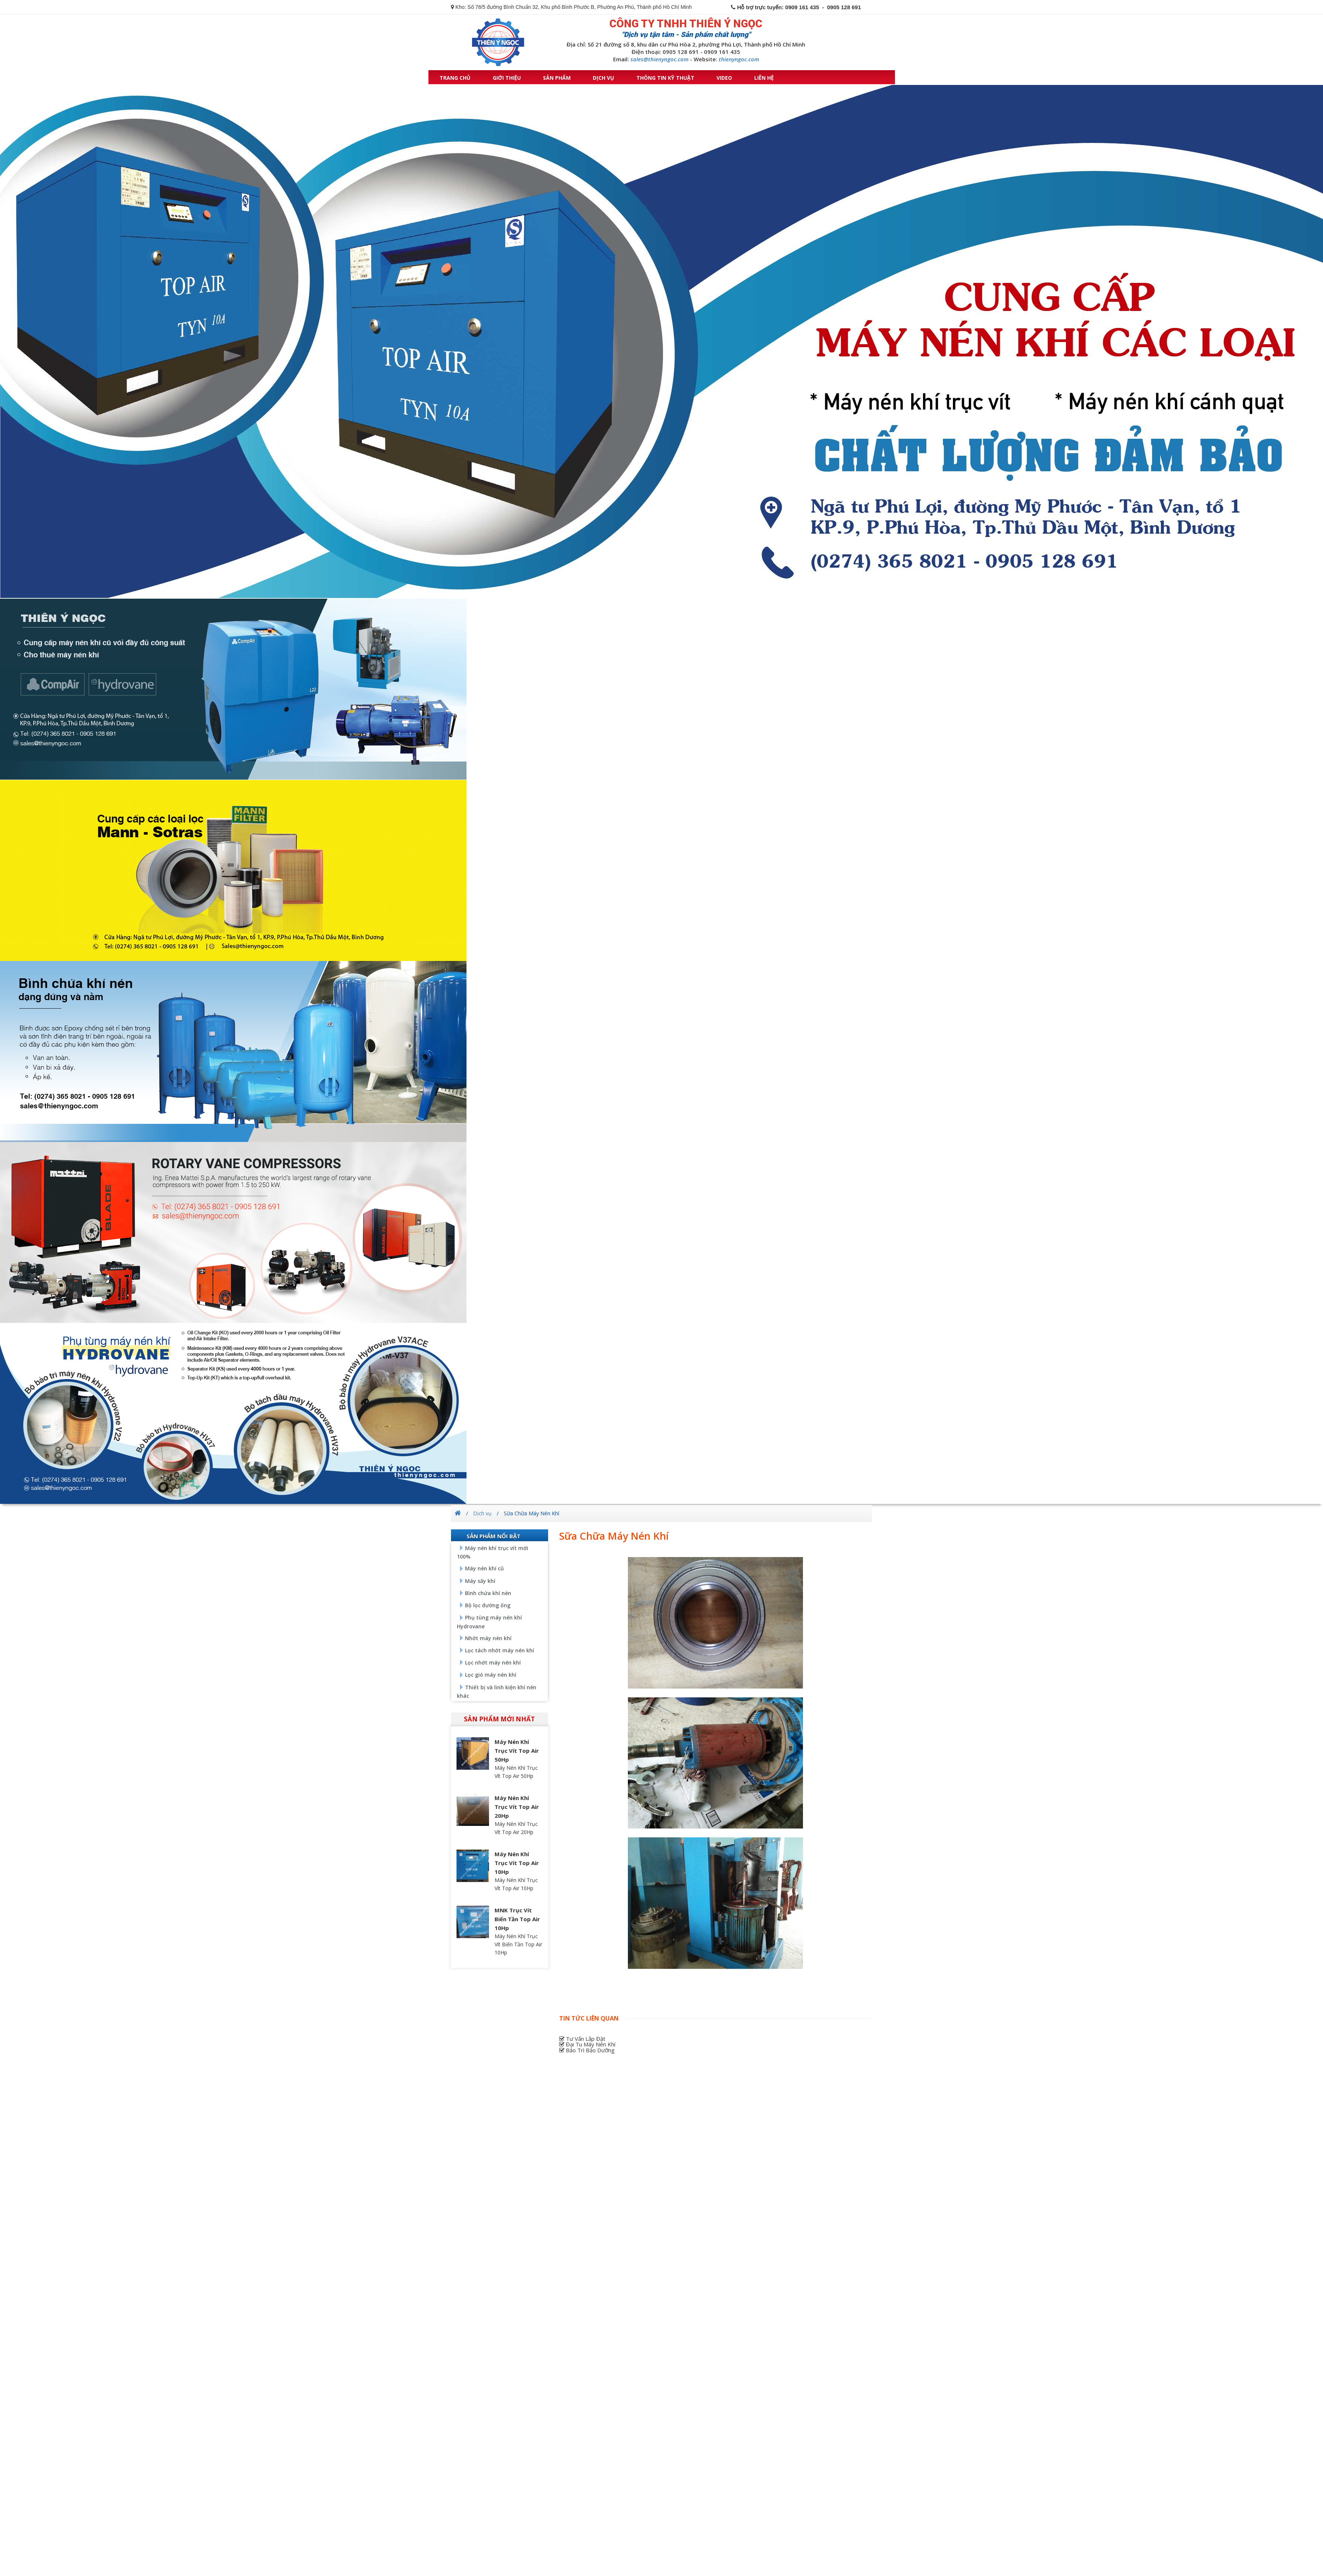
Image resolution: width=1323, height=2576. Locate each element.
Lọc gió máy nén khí (490, 1674)
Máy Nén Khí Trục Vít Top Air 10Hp (517, 1862)
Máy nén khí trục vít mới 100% (492, 1552)
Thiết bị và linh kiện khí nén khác (496, 1691)
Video (724, 77)
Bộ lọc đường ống (487, 1605)
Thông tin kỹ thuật (665, 77)
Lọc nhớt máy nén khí (493, 1662)
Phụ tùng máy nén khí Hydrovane (489, 1621)
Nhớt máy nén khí (488, 1638)
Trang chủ (455, 77)
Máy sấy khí (480, 1580)
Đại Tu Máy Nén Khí (587, 2044)
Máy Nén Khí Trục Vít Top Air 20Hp (517, 1806)
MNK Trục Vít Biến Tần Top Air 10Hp (517, 1919)
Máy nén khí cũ (484, 1568)
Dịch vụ (603, 77)
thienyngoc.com (739, 59)
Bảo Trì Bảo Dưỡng (587, 2050)
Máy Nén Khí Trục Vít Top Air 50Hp (517, 1750)
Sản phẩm (557, 77)
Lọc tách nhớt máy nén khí (499, 1650)
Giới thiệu (507, 77)
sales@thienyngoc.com (659, 59)
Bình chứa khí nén (488, 1593)
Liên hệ (764, 77)
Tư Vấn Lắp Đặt (582, 2038)
